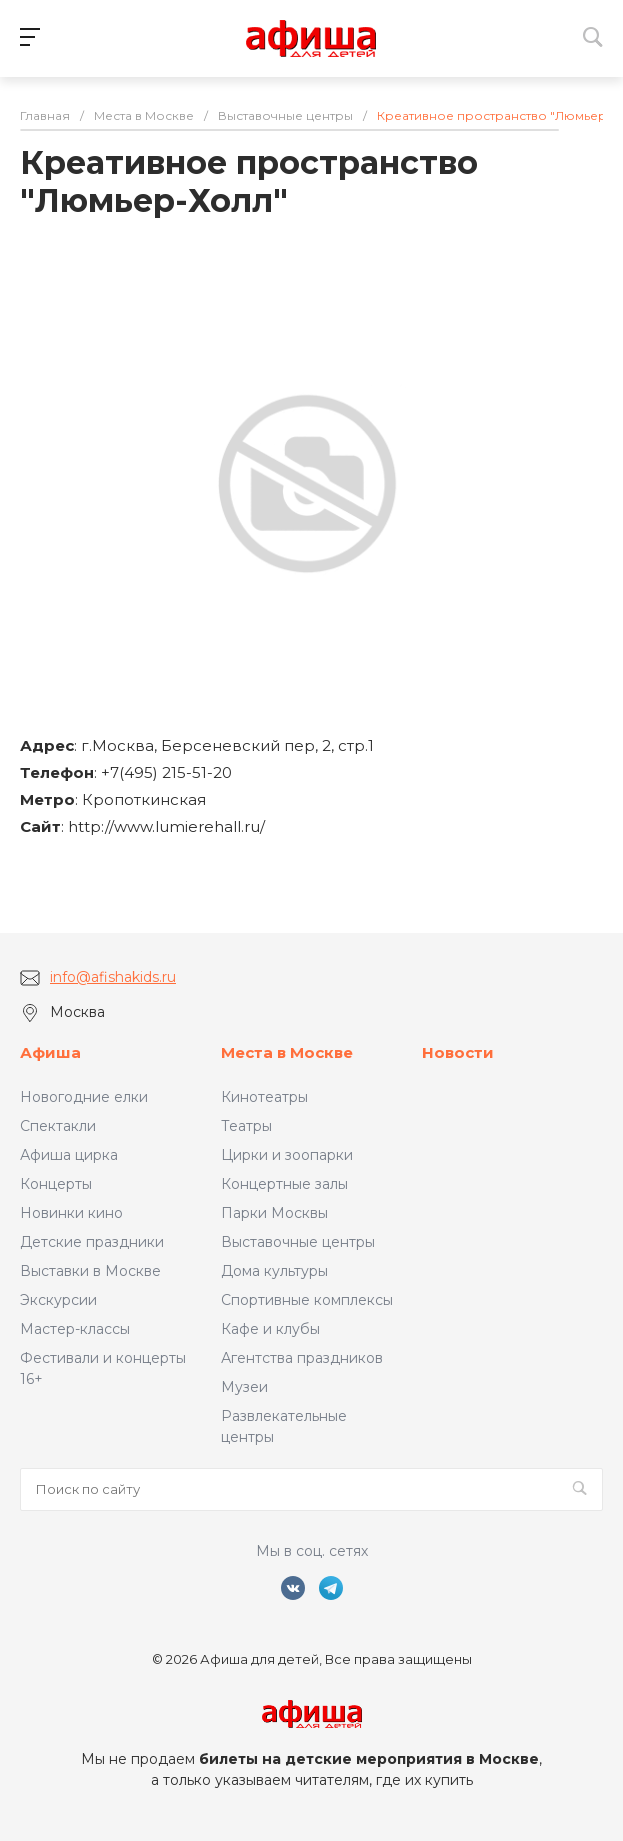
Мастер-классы (75, 1329)
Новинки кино (71, 1213)
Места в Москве (287, 1052)
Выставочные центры (298, 1242)
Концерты (56, 1184)
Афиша (50, 1052)
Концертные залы (284, 1184)
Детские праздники (92, 1242)
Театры (246, 1126)
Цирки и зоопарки (287, 1155)
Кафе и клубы (270, 1329)
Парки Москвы (274, 1213)
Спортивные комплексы (307, 1300)
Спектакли (58, 1126)
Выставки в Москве (90, 1271)
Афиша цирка (69, 1155)
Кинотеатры (264, 1097)
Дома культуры (274, 1271)
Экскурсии (58, 1300)
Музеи (244, 1387)
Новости (458, 1052)
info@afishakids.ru (113, 977)
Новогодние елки (84, 1097)
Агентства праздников (302, 1358)
